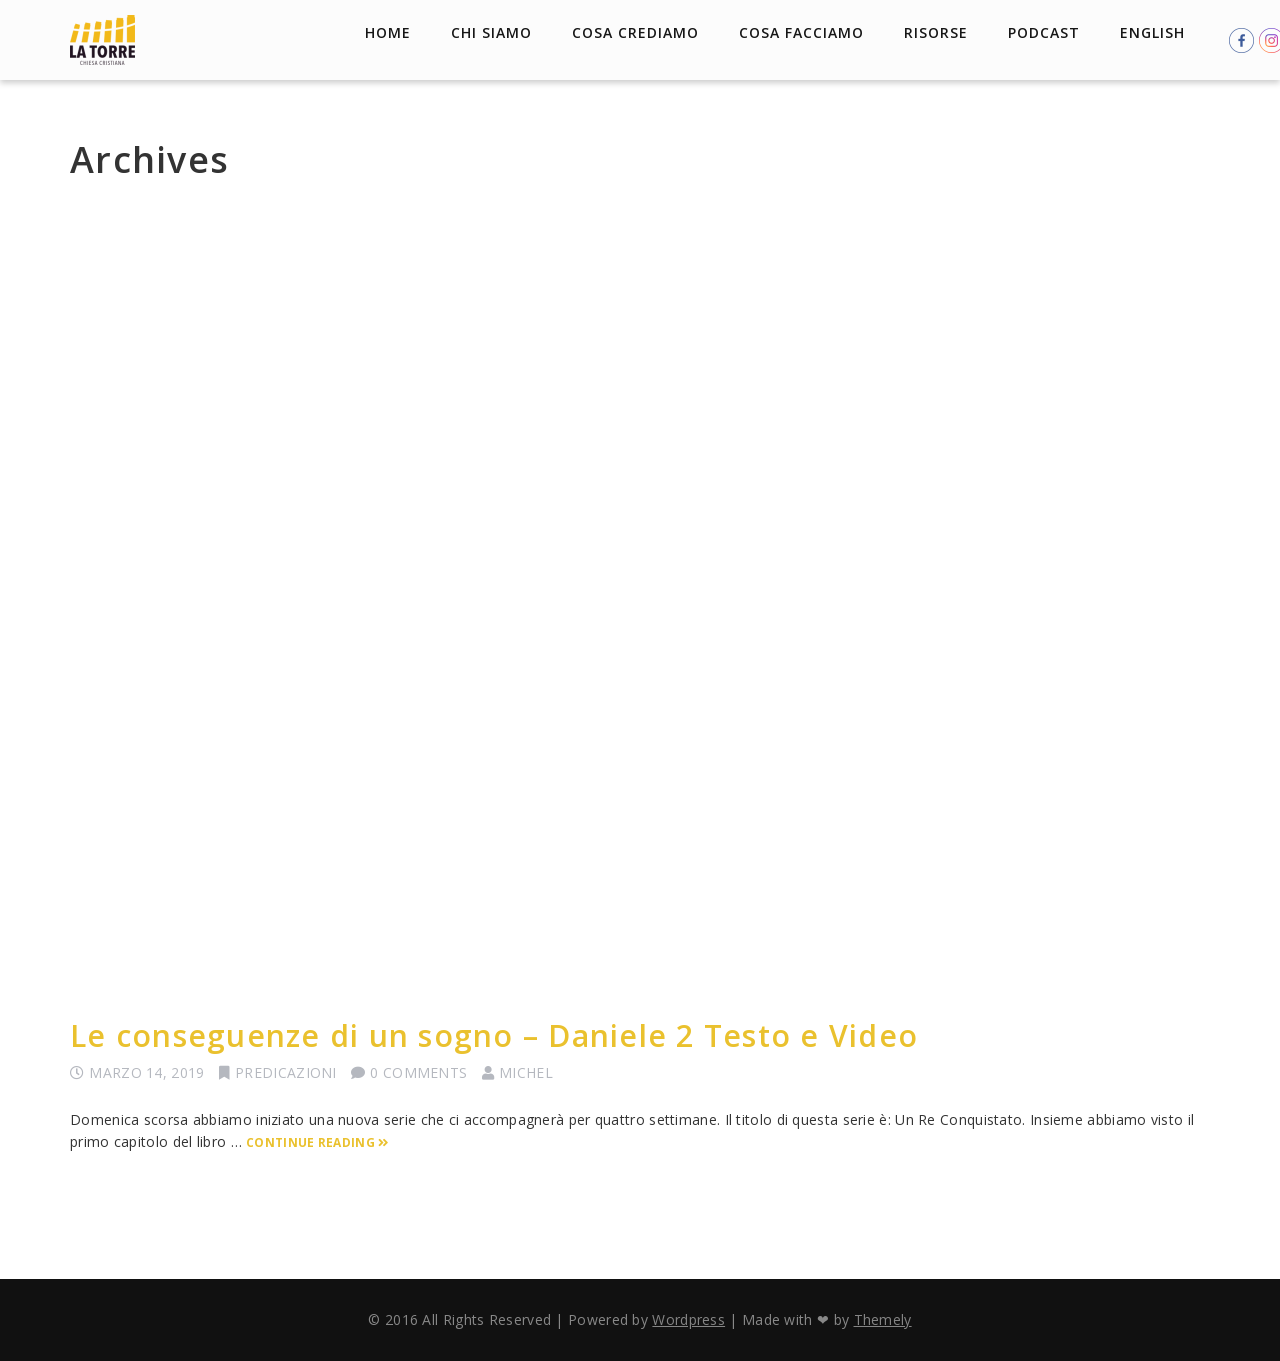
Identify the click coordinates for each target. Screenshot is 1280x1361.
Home (388, 32)
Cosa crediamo (635, 32)
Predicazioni (286, 1072)
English (1152, 32)
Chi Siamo (491, 32)
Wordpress (688, 1319)
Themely (883, 1319)
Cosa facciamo (801, 32)
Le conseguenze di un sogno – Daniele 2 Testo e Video (494, 1035)
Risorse (936, 32)
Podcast (1044, 32)
